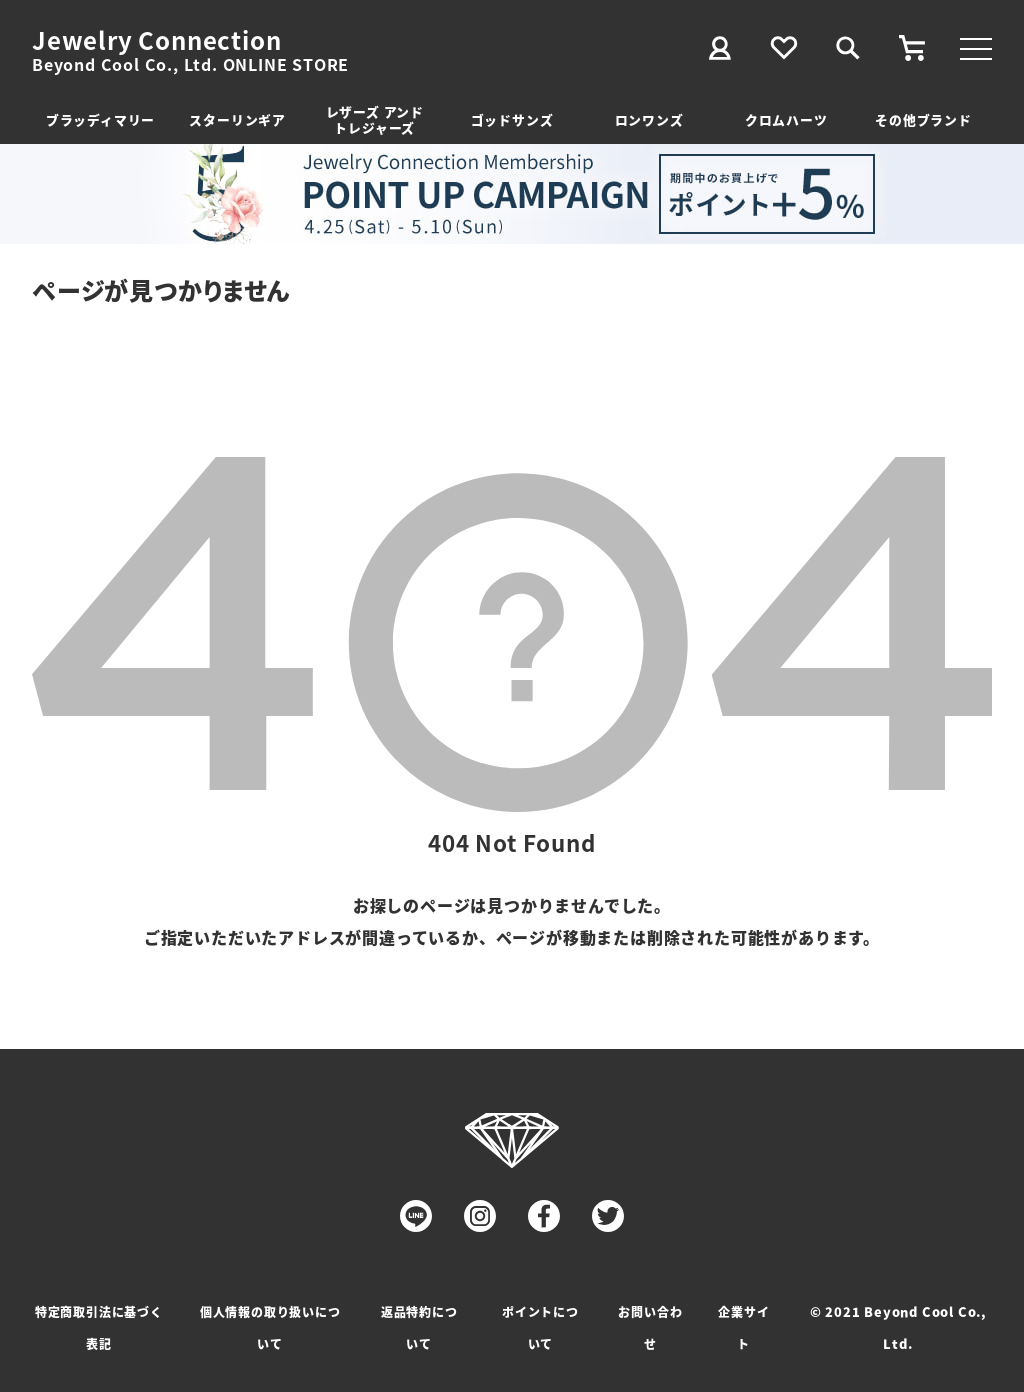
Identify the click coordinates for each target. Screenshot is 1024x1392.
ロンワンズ (649, 119)
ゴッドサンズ (512, 119)
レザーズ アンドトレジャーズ (375, 119)
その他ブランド (923, 119)
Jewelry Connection (156, 40)
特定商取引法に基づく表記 (99, 1327)
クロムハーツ (786, 119)
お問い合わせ (650, 1327)
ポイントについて (540, 1327)
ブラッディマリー (100, 119)
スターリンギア (237, 119)
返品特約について (419, 1327)
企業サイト (743, 1327)
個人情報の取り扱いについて (270, 1327)
